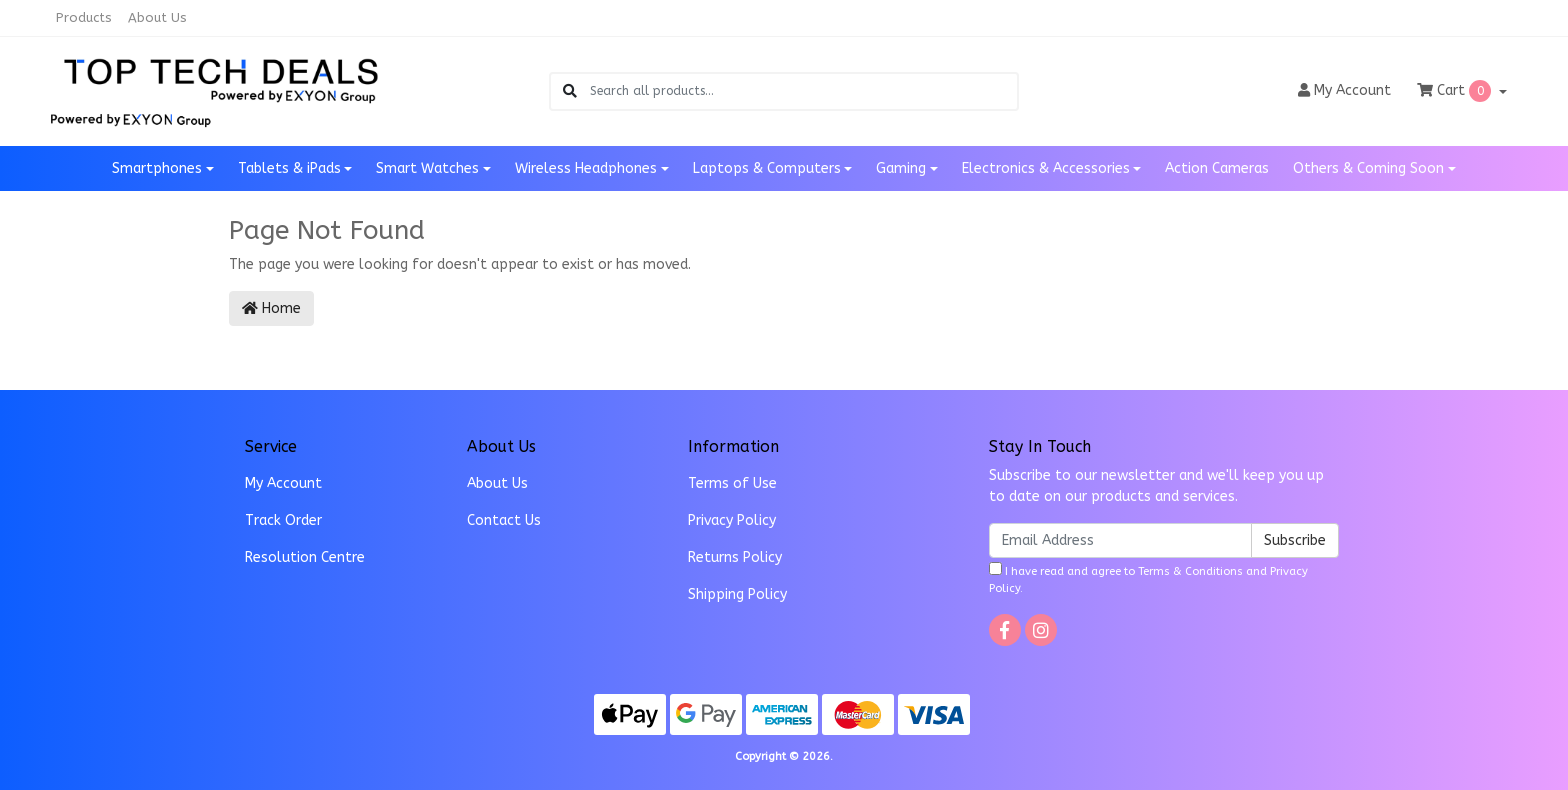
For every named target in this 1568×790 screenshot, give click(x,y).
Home (271, 308)
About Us (157, 17)
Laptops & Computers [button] (767, 168)
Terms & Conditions (1190, 571)
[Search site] (570, 91)
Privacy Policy (732, 520)
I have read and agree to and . (1148, 578)
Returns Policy (735, 557)
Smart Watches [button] (427, 168)
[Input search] (804, 91)
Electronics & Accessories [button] (1046, 168)
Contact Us (504, 520)
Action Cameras (1217, 168)
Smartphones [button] (157, 168)
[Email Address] (1120, 540)
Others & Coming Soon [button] (1368, 168)
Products (84, 17)
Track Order (283, 520)
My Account (283, 483)
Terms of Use (732, 483)
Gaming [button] (901, 168)
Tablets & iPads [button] (289, 168)
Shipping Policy (737, 594)
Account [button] (1344, 90)
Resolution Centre (305, 557)
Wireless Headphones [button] (586, 168)
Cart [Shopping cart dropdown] (1456, 91)
